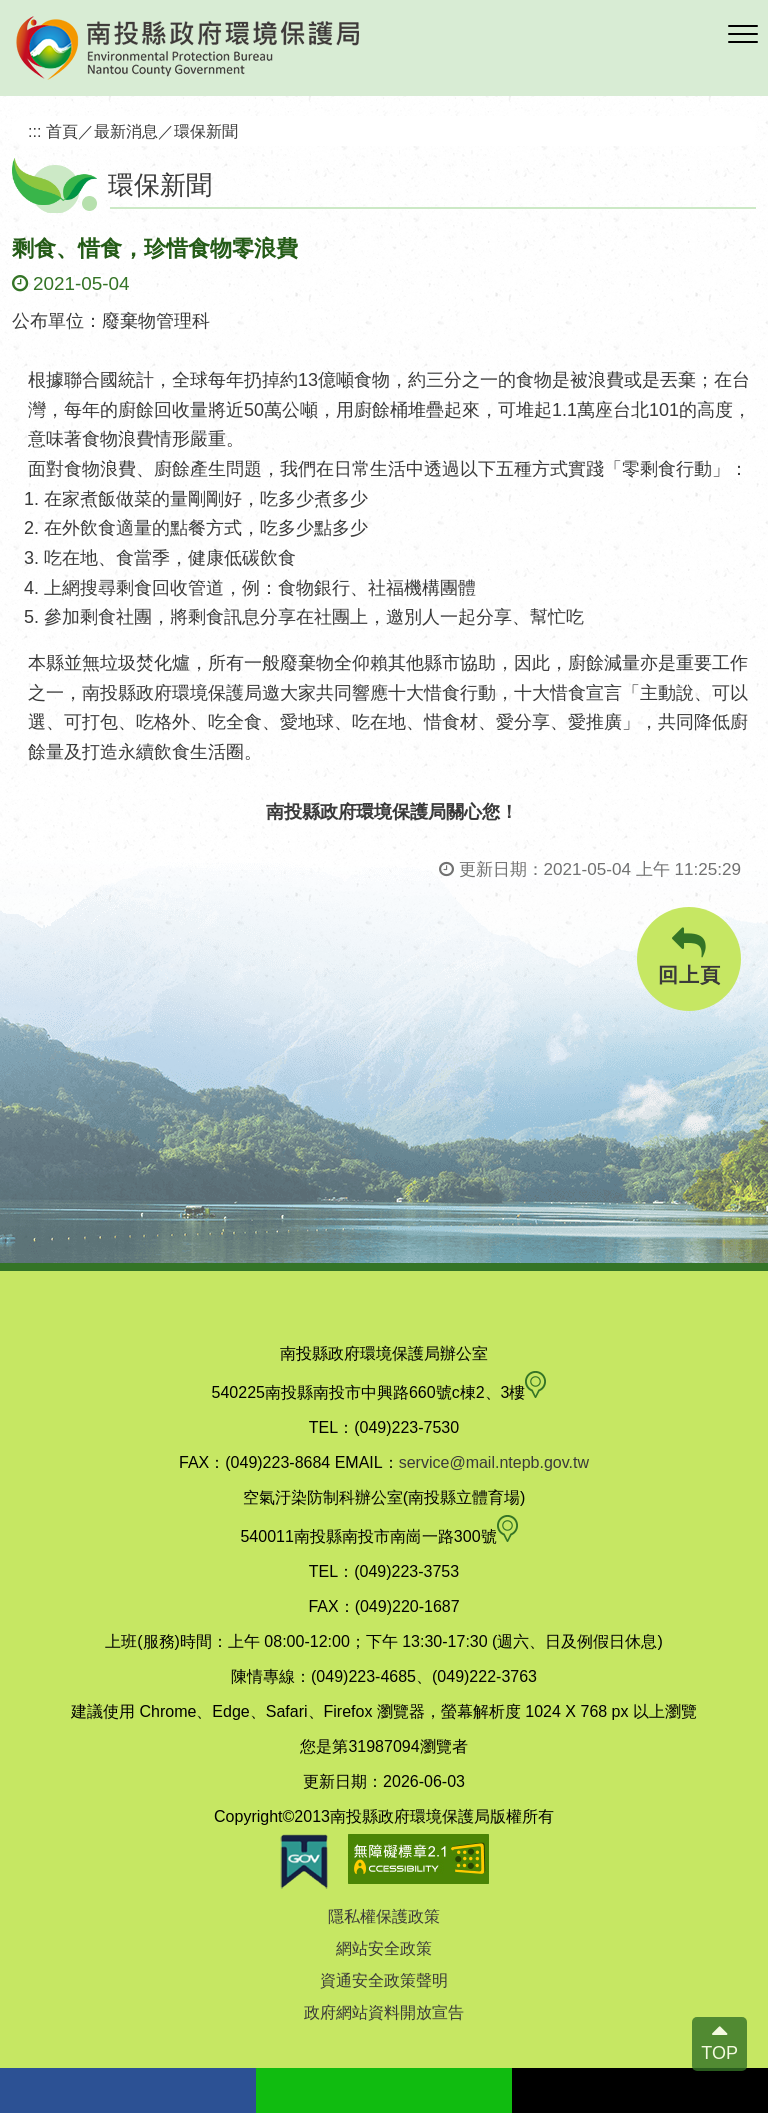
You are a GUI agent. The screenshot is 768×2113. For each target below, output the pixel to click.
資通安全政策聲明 (384, 1980)
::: (35, 131)
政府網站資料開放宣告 (384, 2012)
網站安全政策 (384, 1948)
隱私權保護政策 (384, 1916)
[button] (743, 35)
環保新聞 (206, 131)
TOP (719, 2053)
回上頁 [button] (689, 956)
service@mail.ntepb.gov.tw (494, 1462)
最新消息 (126, 131)
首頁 (62, 131)
